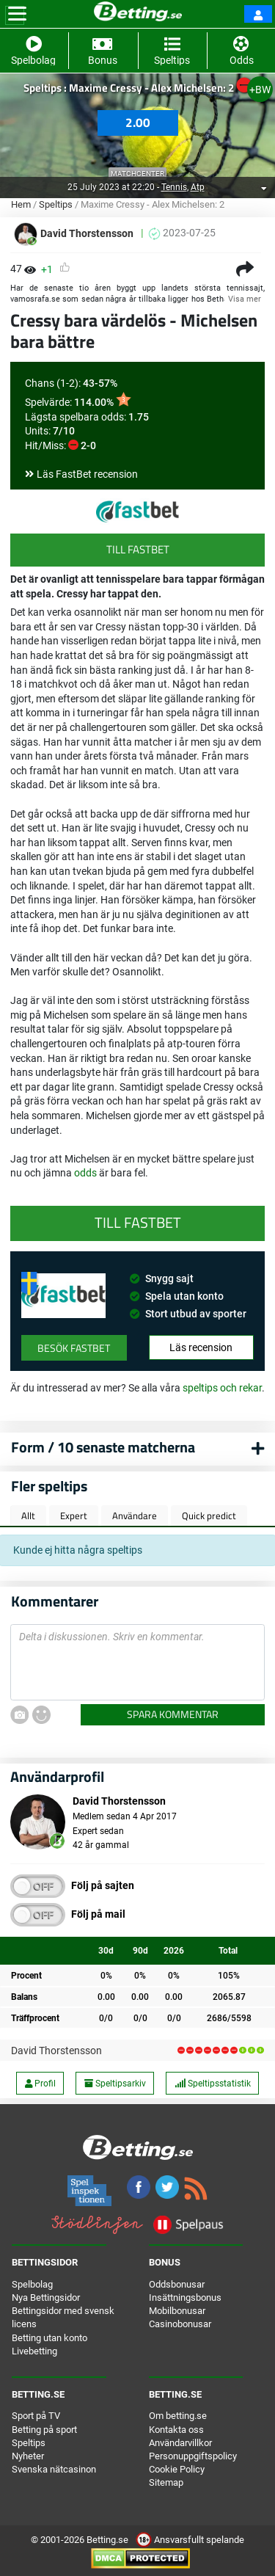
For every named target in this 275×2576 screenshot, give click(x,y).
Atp (198, 187)
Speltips (56, 204)
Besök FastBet (73, 1348)
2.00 (137, 122)
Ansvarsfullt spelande (190, 2539)
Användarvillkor (180, 2442)
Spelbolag (32, 2284)
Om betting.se (178, 2415)
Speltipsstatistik (213, 2083)
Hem (21, 204)
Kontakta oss (176, 2429)
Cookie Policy (177, 2469)
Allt (28, 1515)
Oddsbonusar (177, 2284)
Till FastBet (137, 549)
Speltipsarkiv (115, 2083)
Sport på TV (36, 2415)
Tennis (174, 187)
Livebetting (34, 2351)
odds (85, 1173)
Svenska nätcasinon (54, 2469)
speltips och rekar (222, 1388)
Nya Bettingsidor (46, 2297)
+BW (260, 89)
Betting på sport (44, 2429)
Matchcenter (137, 174)
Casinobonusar (180, 2323)
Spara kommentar (173, 1714)
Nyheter (28, 2456)
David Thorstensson (56, 2050)
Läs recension (200, 1347)
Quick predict (209, 1515)
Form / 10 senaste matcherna (103, 1447)
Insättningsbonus (185, 2297)
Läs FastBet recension (87, 474)
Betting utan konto (49, 2337)
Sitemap (166, 2482)
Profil (40, 2083)
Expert (73, 1515)
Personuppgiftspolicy (193, 2456)
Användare (134, 1515)
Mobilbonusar (177, 2310)
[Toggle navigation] (17, 13)
